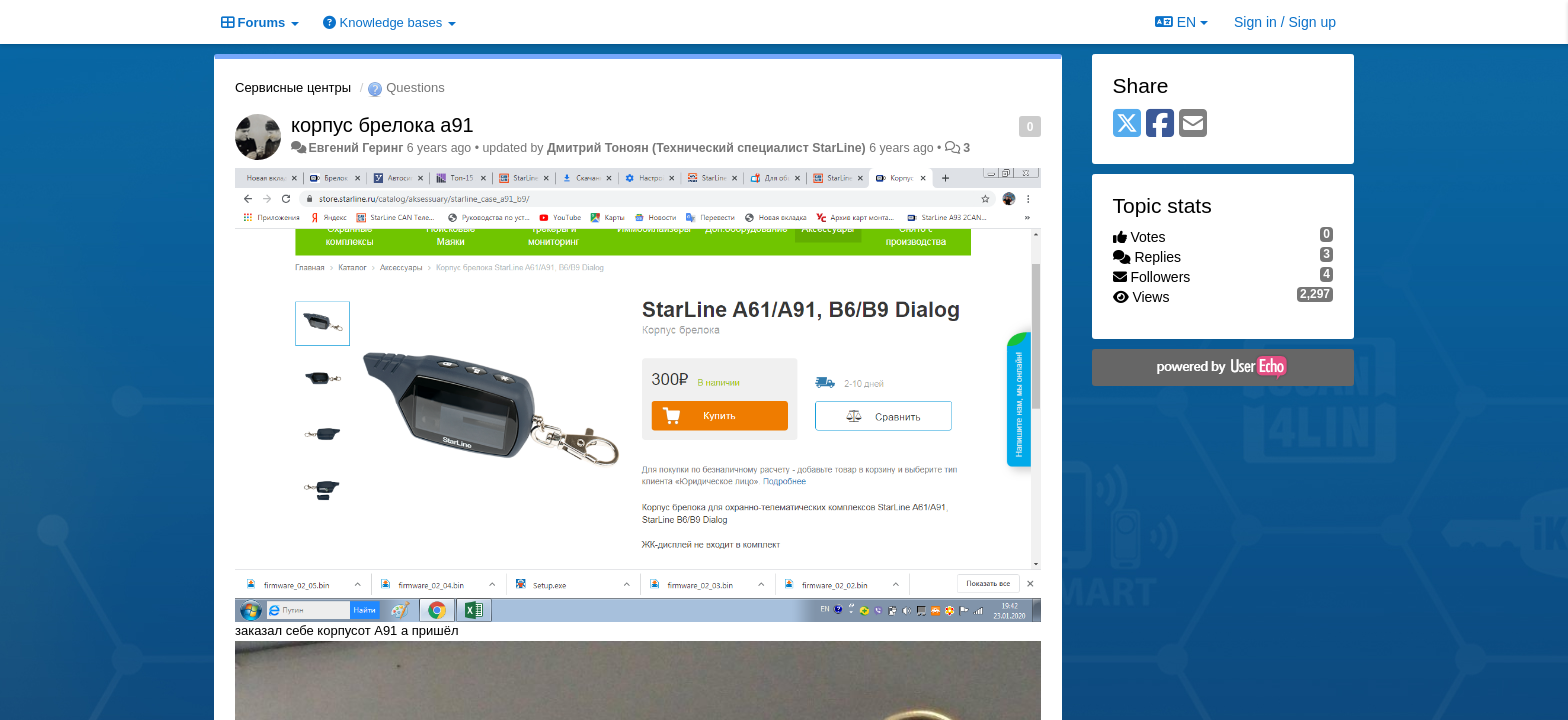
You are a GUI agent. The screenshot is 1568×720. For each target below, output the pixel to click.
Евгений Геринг (355, 148)
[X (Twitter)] (1127, 124)
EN (1181, 22)
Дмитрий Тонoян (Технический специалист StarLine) (706, 148)
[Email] (1193, 124)
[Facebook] (1160, 124)
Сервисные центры (293, 87)
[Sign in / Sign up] (1285, 22)
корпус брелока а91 (382, 125)
